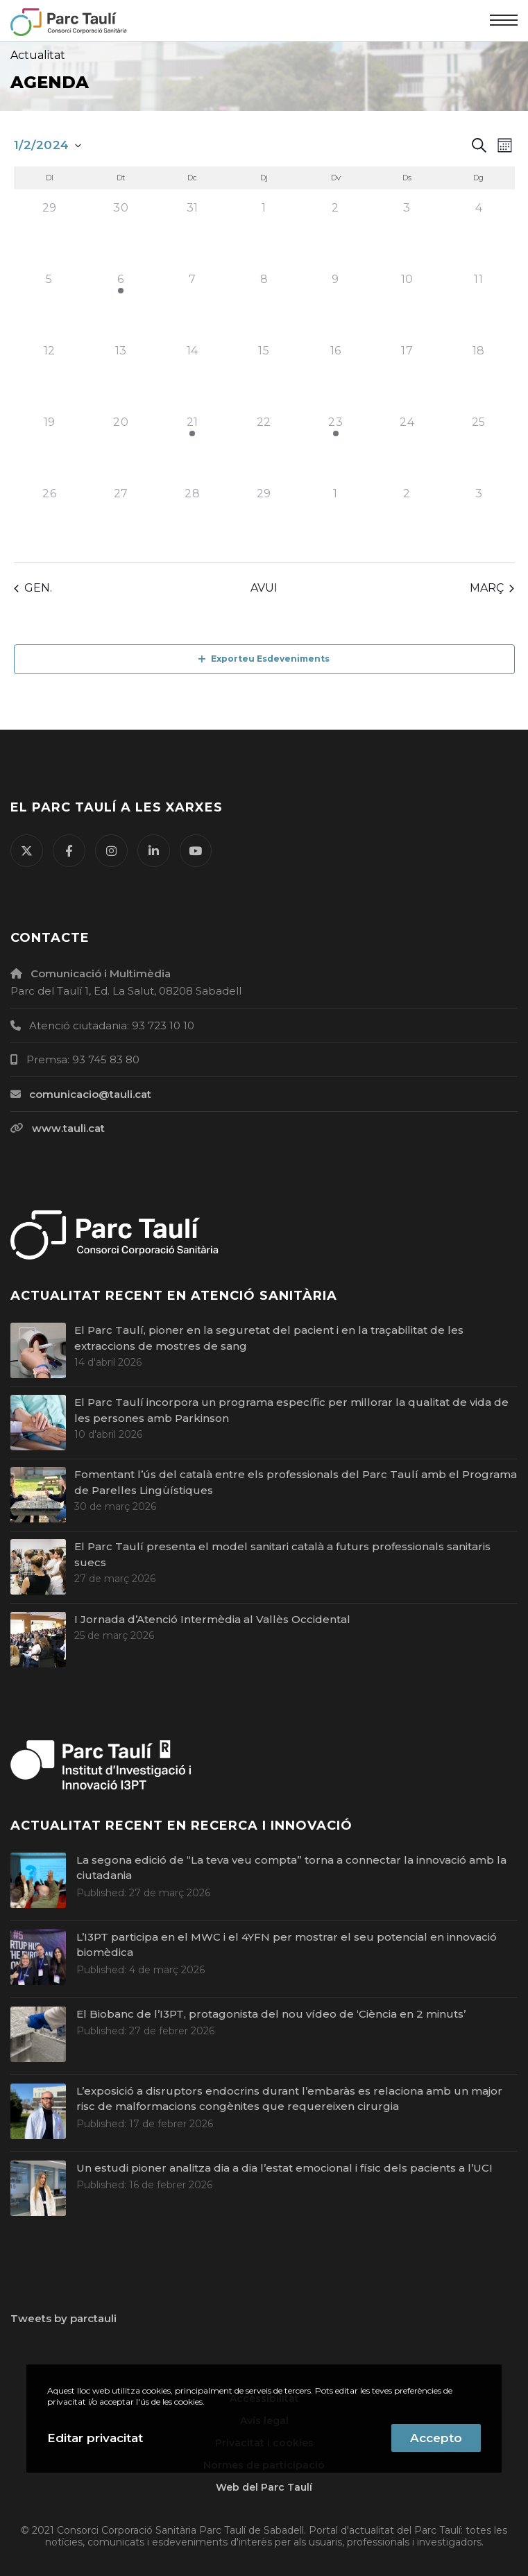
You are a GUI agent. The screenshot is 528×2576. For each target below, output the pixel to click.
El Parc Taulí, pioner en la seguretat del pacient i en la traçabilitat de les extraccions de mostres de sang (268, 1338)
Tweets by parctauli (63, 2318)
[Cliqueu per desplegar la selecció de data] (47, 146)
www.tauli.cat (68, 1128)
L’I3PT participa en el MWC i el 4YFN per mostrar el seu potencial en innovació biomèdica (286, 1944)
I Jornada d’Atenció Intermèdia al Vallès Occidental (212, 1619)
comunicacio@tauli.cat (90, 1094)
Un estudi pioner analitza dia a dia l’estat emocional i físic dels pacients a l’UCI (284, 2167)
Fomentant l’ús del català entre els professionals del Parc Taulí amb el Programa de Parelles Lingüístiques (295, 1482)
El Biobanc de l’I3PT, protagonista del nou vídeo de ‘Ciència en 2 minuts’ (271, 2013)
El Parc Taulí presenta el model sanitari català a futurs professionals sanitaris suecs (282, 1554)
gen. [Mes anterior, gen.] (33, 587)
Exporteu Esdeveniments (264, 658)
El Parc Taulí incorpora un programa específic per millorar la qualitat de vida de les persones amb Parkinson (291, 1410)
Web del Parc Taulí (264, 2487)
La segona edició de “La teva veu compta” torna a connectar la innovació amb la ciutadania (291, 1867)
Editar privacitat (95, 2438)
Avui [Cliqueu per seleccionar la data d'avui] (264, 587)
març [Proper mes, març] (492, 587)
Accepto (436, 2438)
